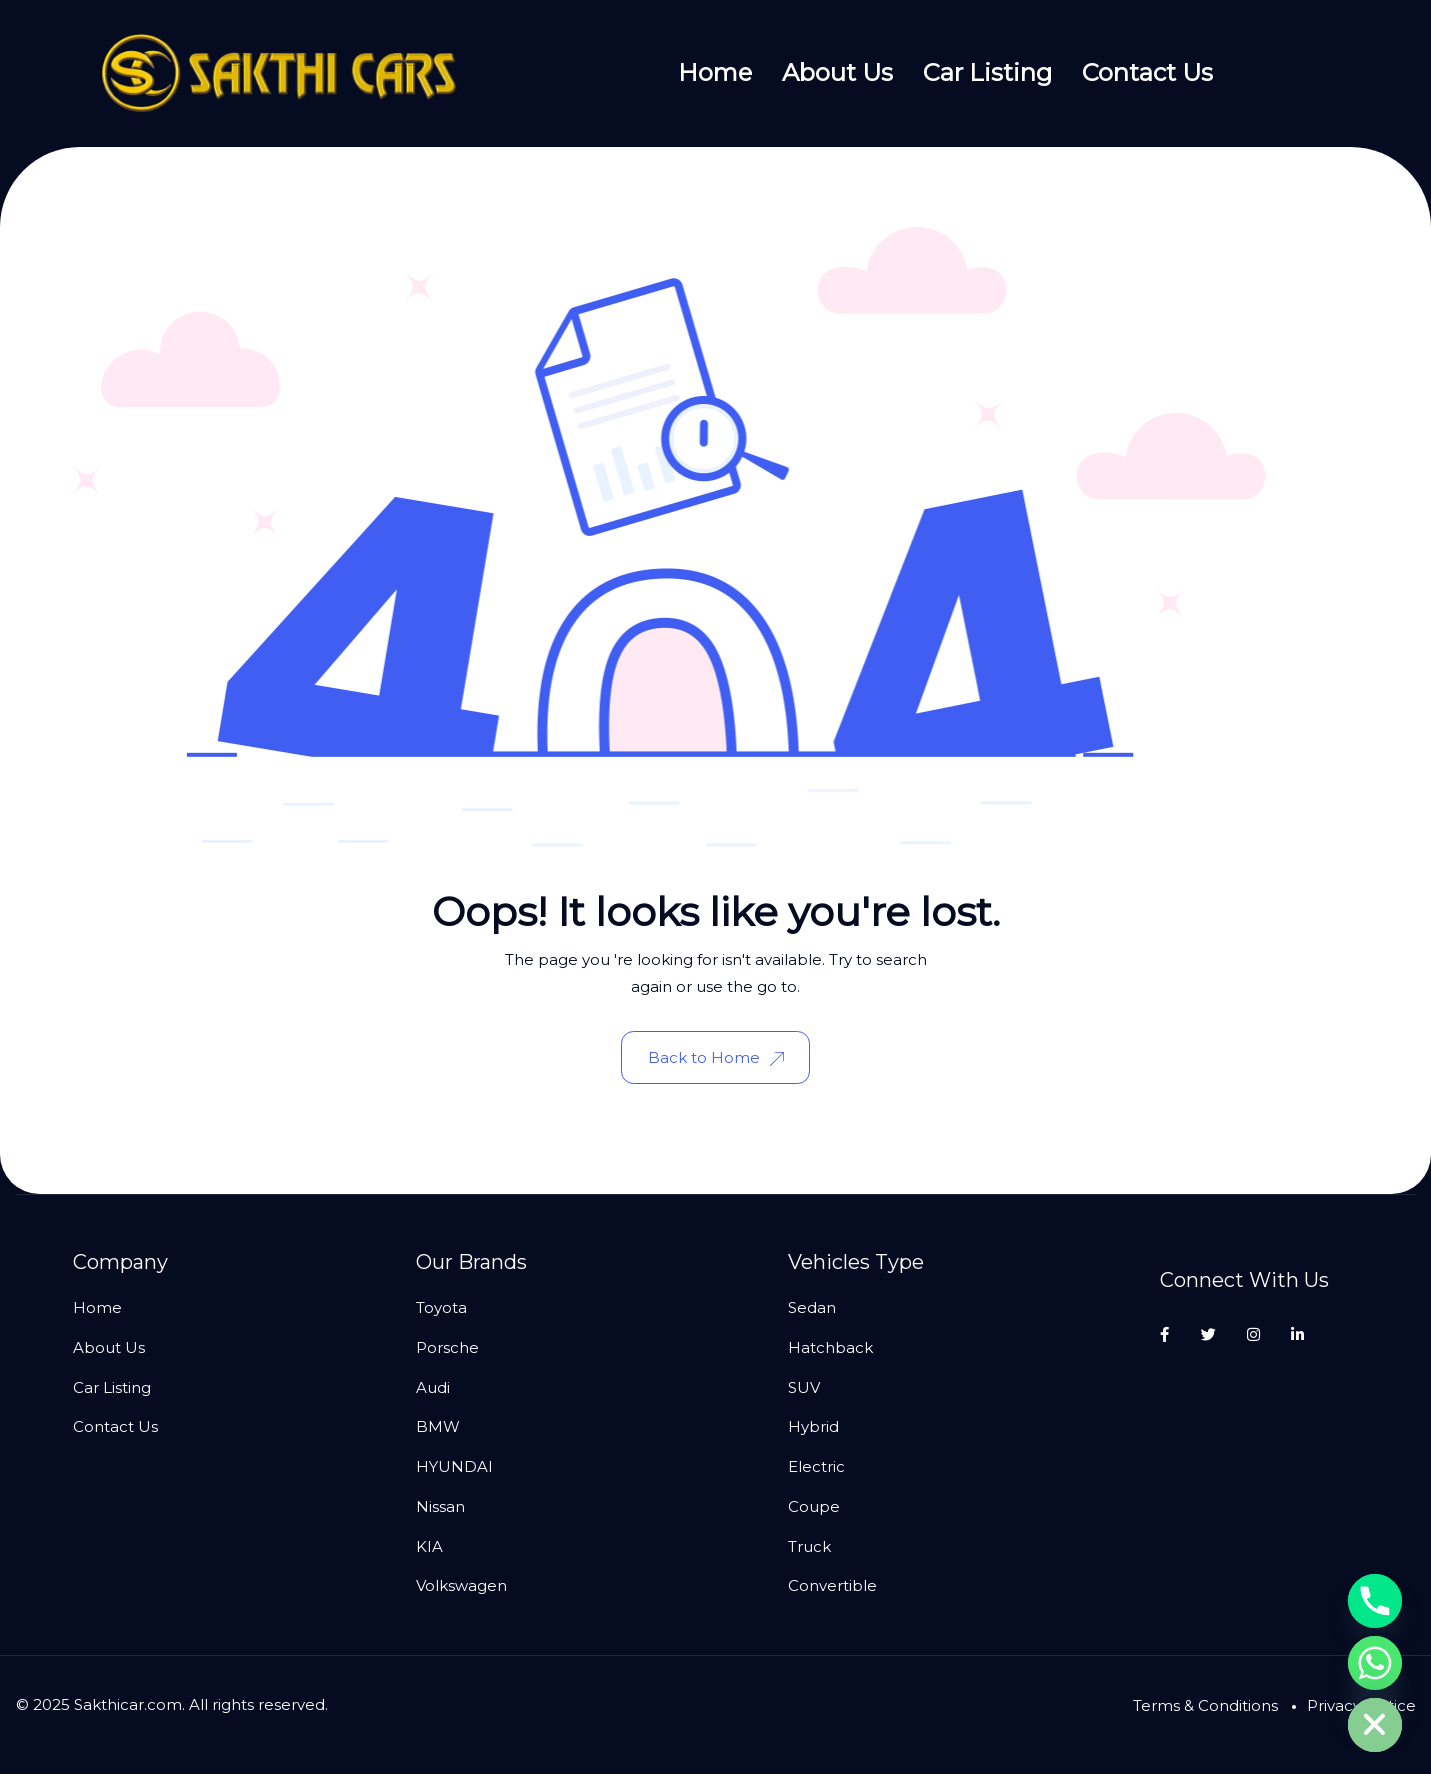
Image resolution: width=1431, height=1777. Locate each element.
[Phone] (1375, 1601)
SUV (804, 1389)
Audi (433, 1389)
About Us (837, 72)
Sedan (812, 1310)
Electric (816, 1469)
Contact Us (1147, 72)
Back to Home (716, 1058)
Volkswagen (461, 1588)
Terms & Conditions (1205, 1708)
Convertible (832, 1588)
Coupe (814, 1509)
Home (715, 72)
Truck (809, 1548)
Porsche (447, 1350)
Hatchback (830, 1350)
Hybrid (813, 1429)
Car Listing (987, 72)
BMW (438, 1429)
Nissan (440, 1509)
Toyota (441, 1310)
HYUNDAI (454, 1469)
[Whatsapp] (1375, 1663)
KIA (429, 1548)
